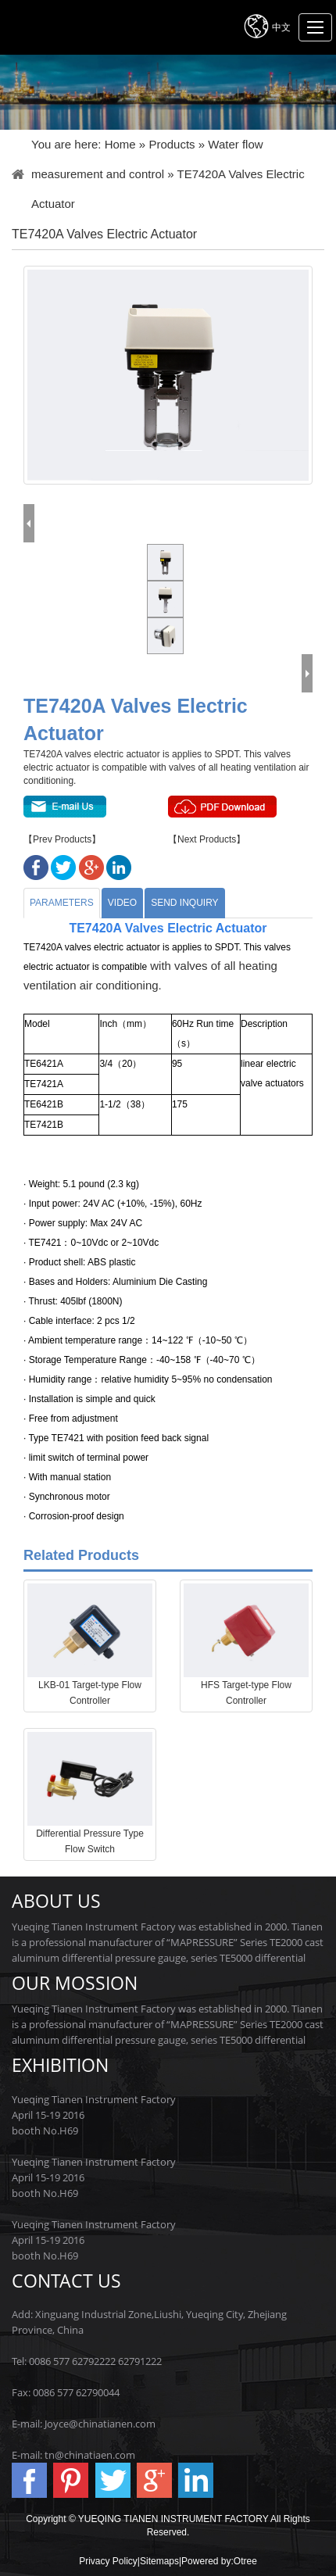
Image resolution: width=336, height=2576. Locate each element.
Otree (245, 2561)
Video (122, 902)
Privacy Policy (108, 2561)
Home (120, 144)
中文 (266, 26)
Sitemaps (159, 2561)
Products (171, 144)
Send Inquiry (184, 902)
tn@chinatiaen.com (90, 2455)
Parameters (62, 902)
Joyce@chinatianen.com (100, 2424)
